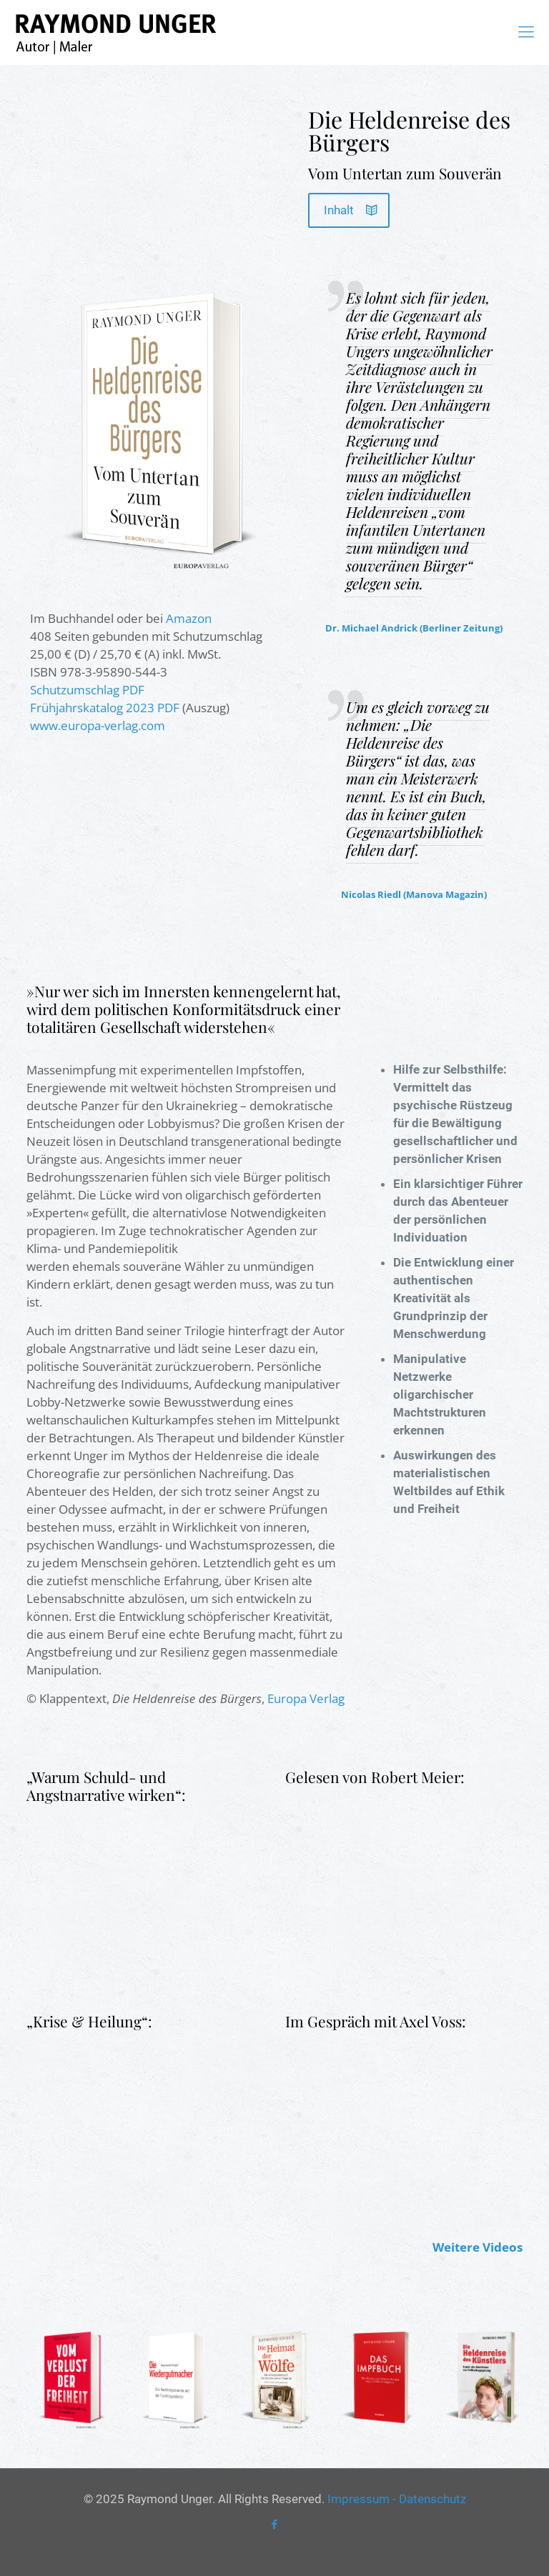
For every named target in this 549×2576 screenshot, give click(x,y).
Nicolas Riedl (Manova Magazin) (414, 894)
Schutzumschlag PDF (87, 690)
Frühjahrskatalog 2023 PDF (104, 707)
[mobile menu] (526, 32)
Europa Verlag (306, 1698)
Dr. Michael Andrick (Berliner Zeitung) (414, 627)
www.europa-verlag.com (97, 725)
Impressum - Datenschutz (396, 2499)
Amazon (189, 618)
